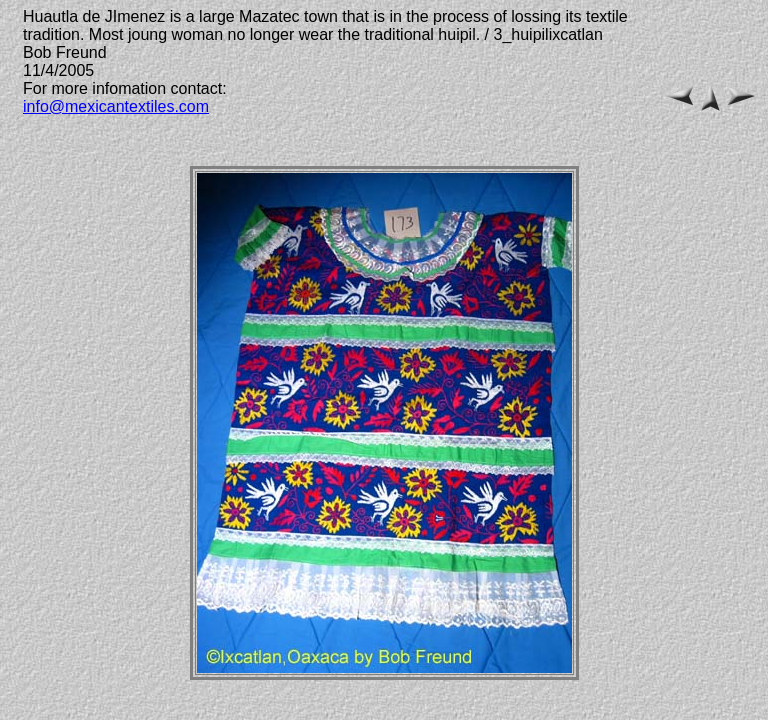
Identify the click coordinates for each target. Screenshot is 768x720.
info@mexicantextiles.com (116, 106)
